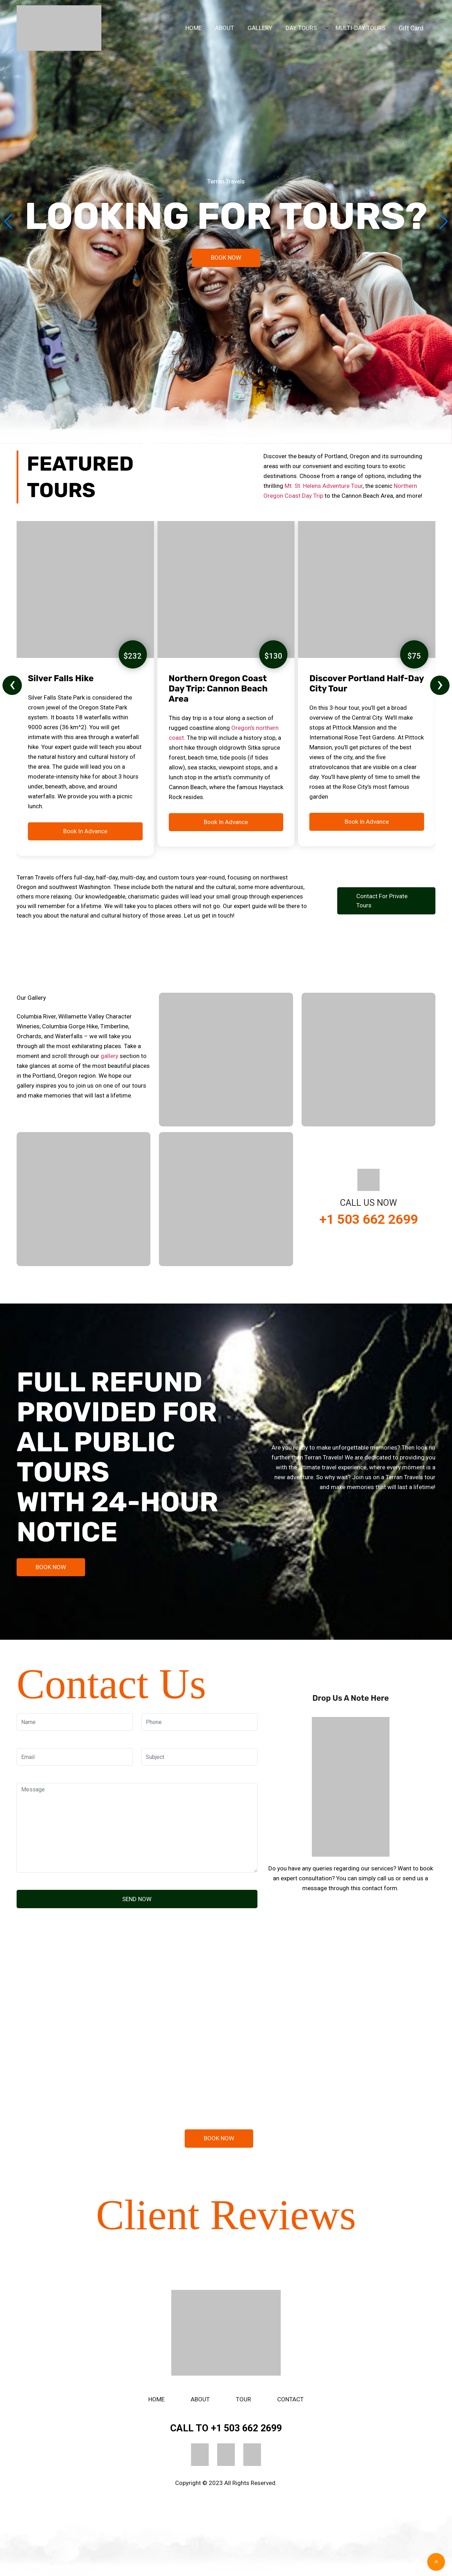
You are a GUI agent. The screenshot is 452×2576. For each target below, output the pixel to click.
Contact (290, 2399)
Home (156, 2399)
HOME (193, 27)
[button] (443, 221)
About (200, 2399)
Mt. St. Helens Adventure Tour (324, 485)
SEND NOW (136, 1899)
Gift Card (411, 28)
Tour (243, 2399)
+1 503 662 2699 (368, 1219)
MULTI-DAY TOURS (360, 27)
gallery (109, 1055)
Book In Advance (85, 831)
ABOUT (224, 27)
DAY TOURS (301, 27)
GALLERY (260, 27)
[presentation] (12, 685)
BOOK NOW (226, 257)
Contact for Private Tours (382, 901)
